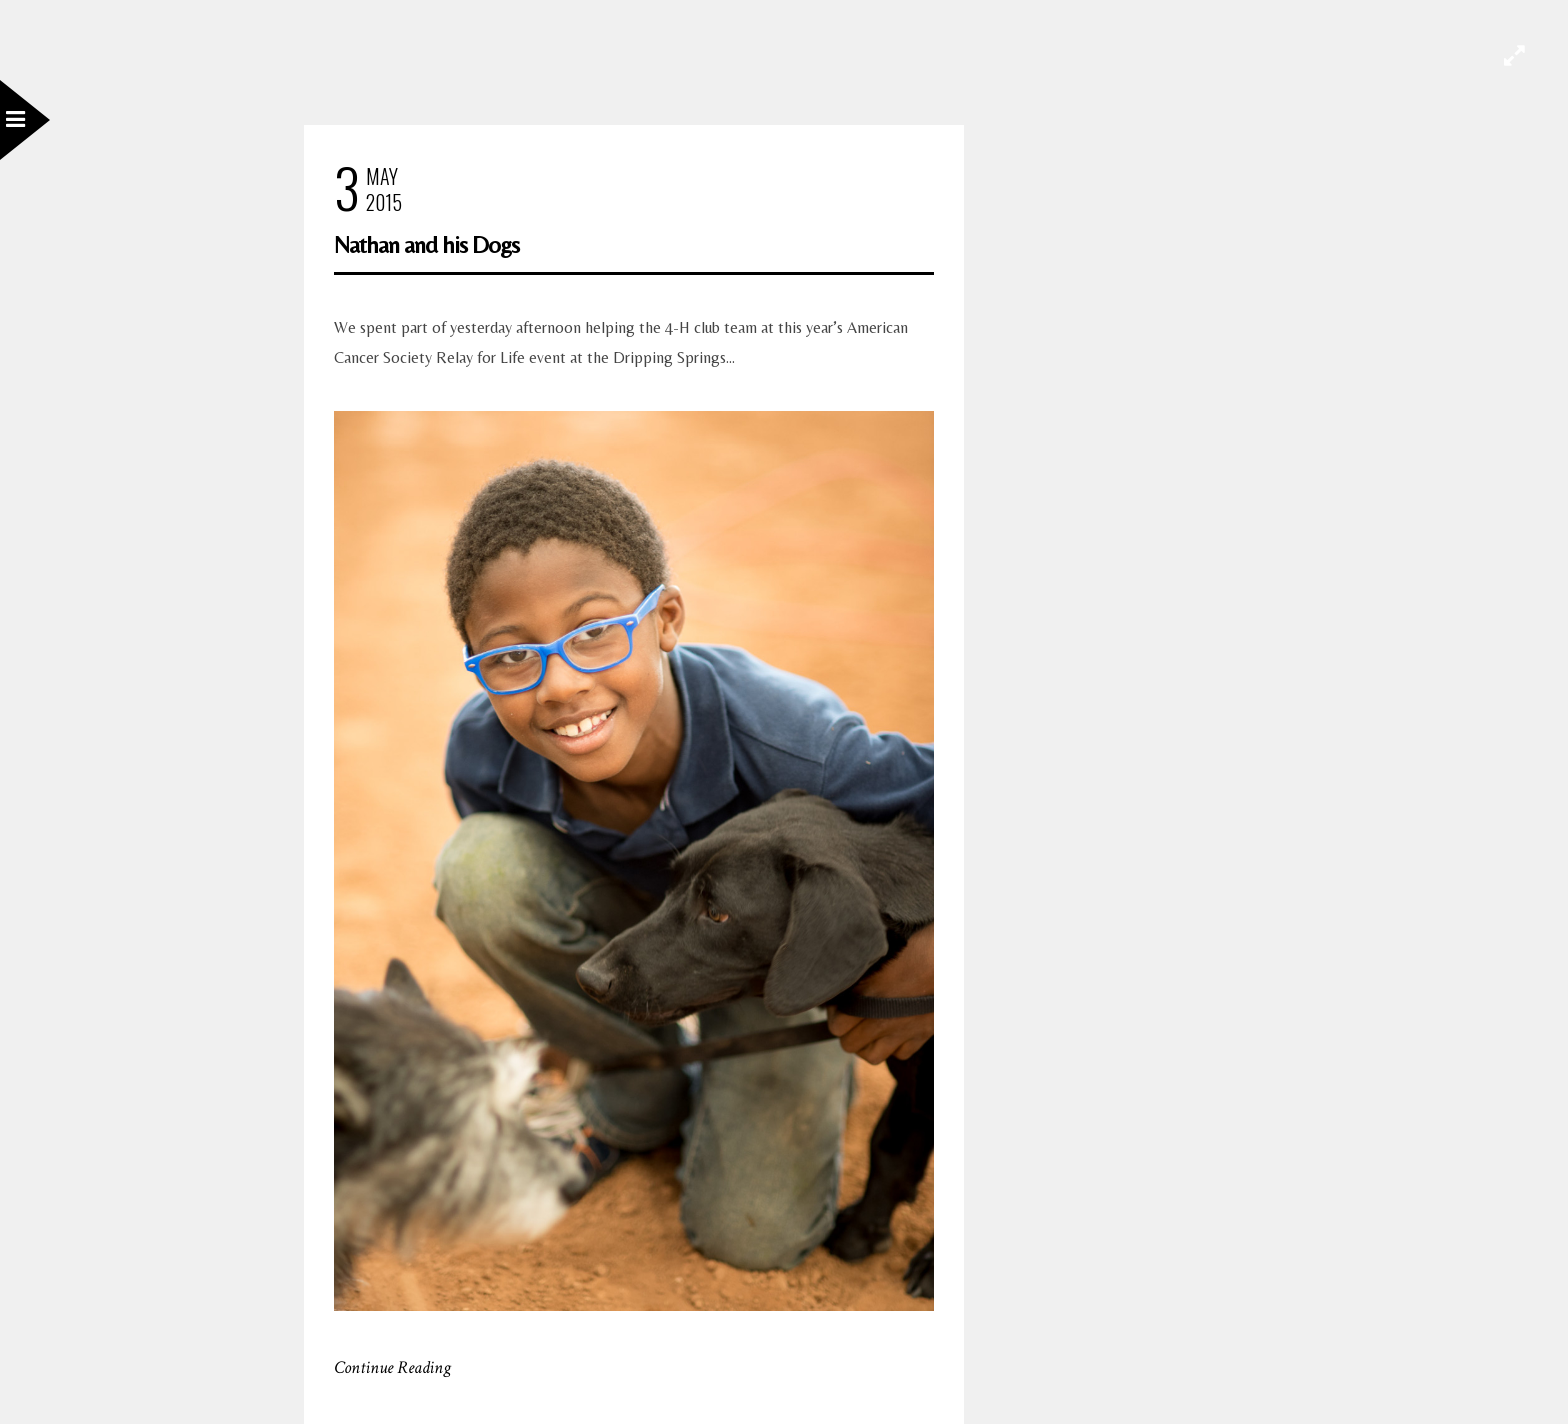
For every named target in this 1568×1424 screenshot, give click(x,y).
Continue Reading (392, 1367)
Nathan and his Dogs (426, 244)
